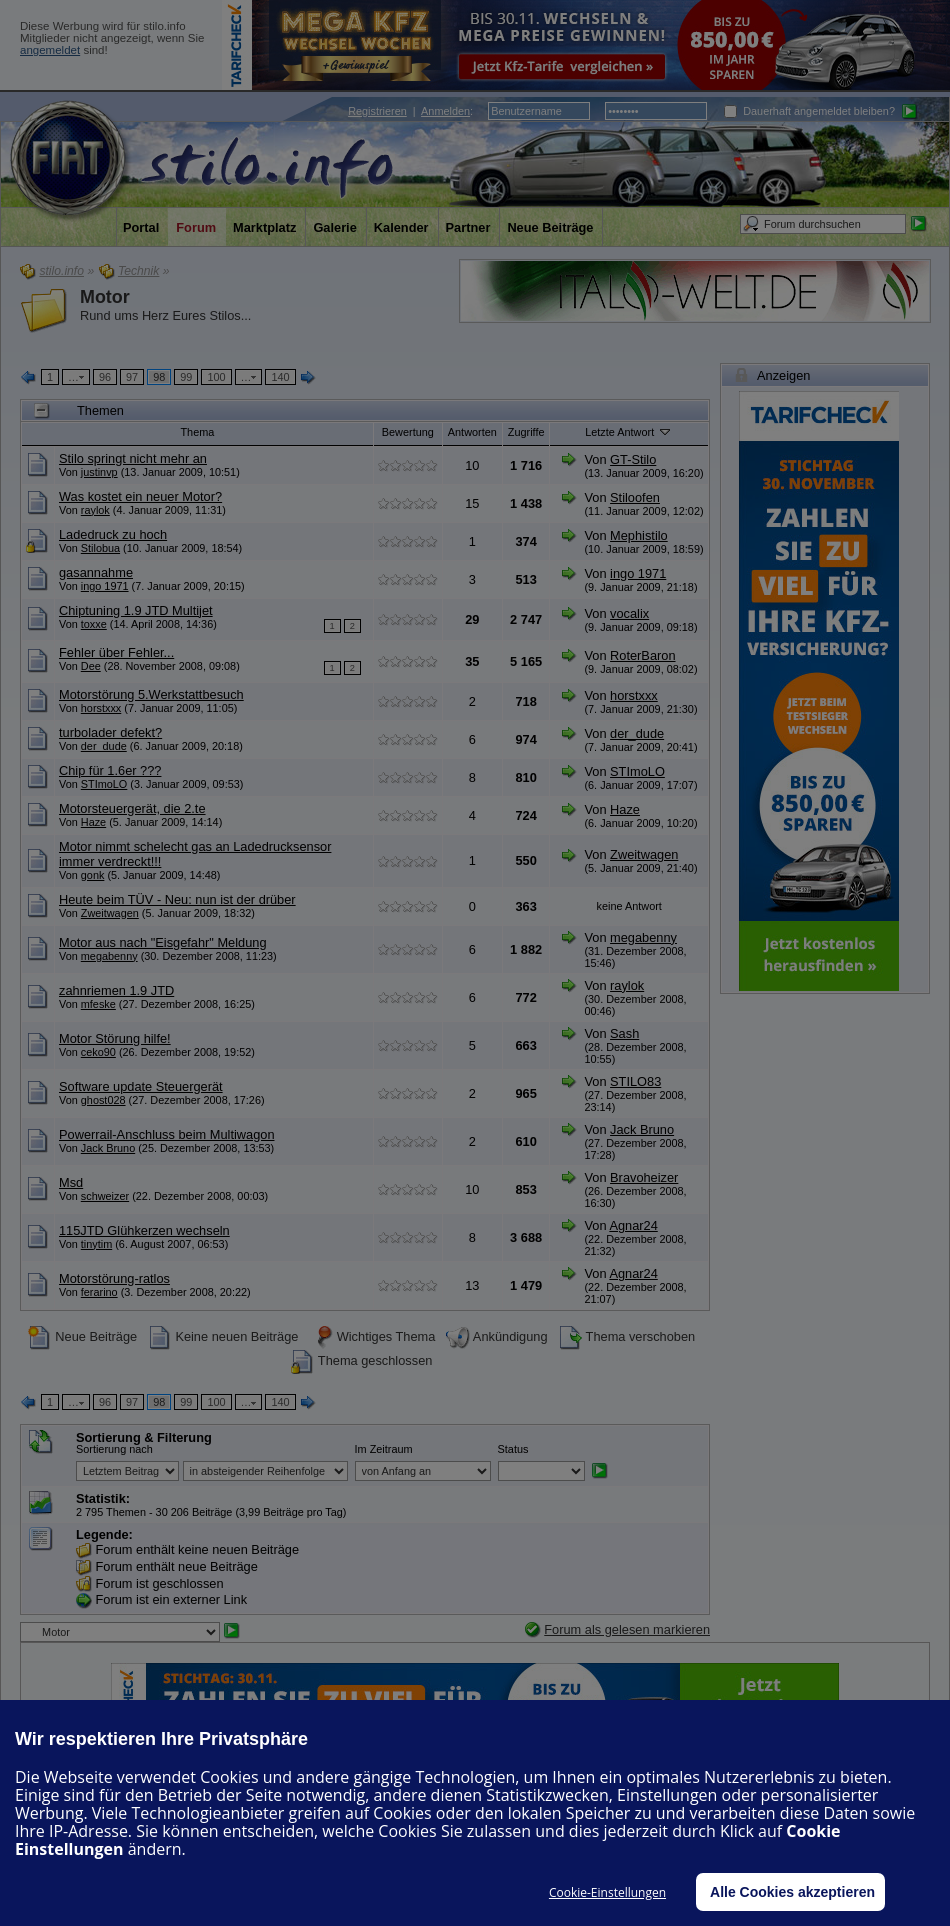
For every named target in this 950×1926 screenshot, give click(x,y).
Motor (105, 297)
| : (410, 111)
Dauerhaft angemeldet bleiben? (809, 111)
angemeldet (50, 50)
